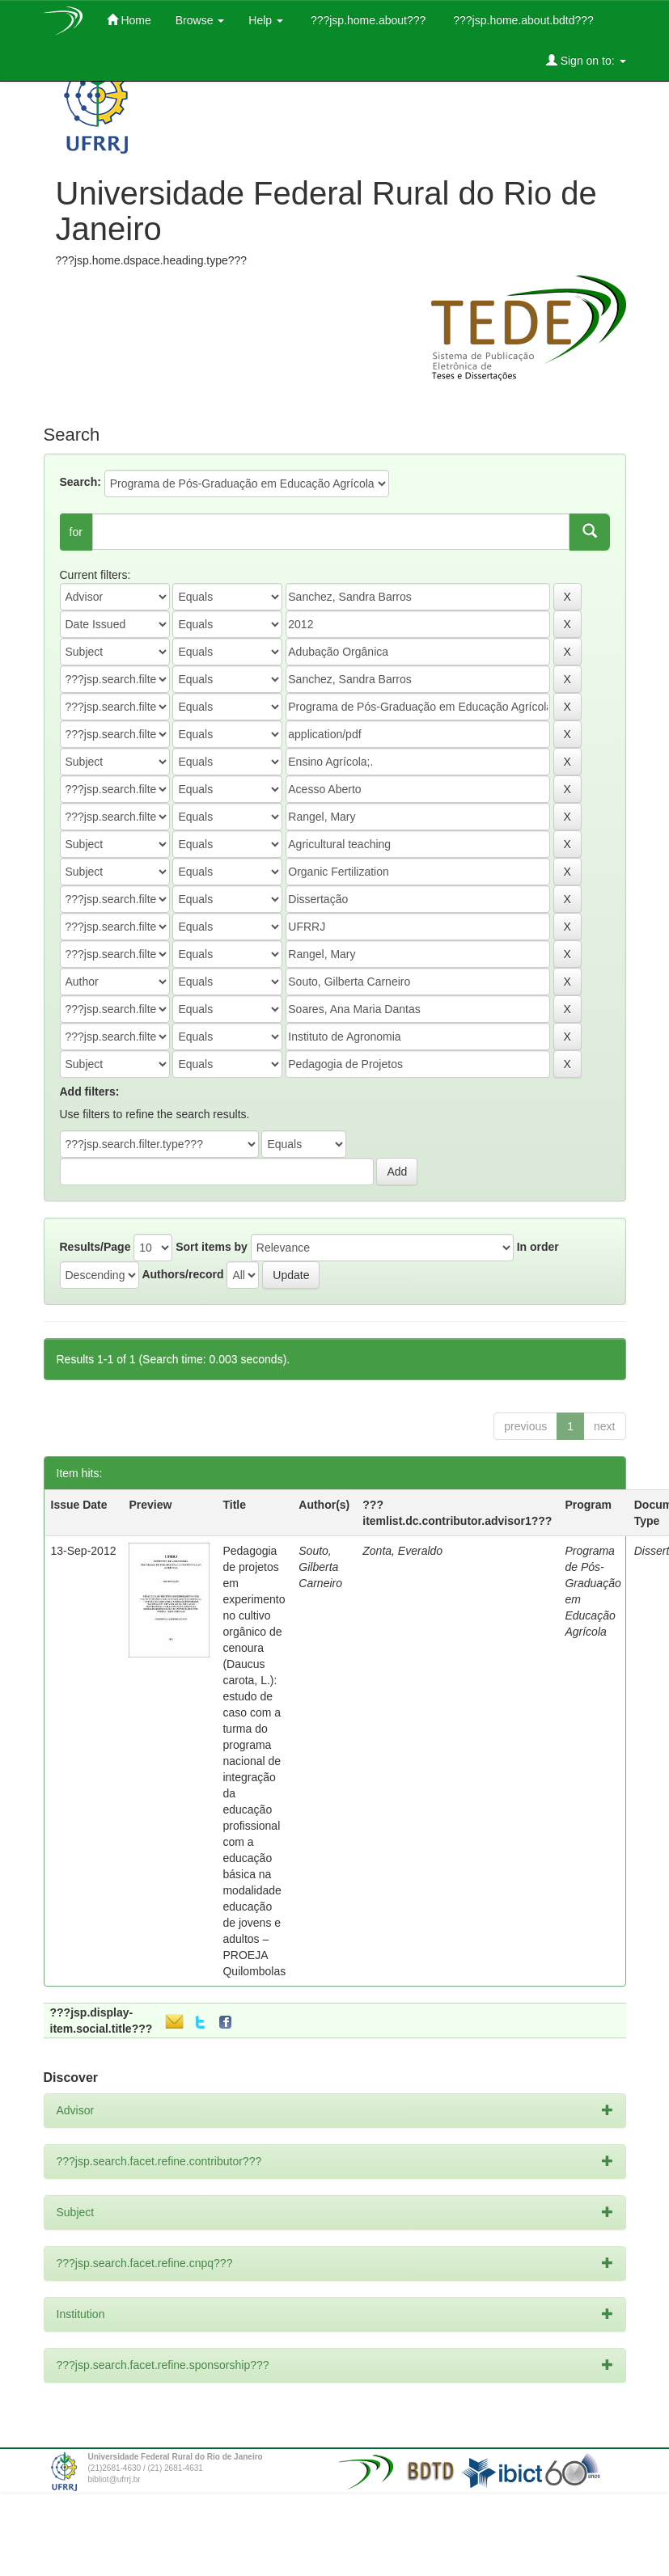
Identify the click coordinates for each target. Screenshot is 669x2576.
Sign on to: (586, 60)
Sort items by (212, 1246)
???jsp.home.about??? (366, 20)
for (76, 532)
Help (265, 20)
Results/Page (95, 1246)
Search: (80, 481)
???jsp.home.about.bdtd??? (521, 20)
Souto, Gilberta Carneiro (320, 1567)
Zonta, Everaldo (402, 1550)
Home (129, 20)
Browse (200, 20)
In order (538, 1246)
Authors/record (182, 1274)
